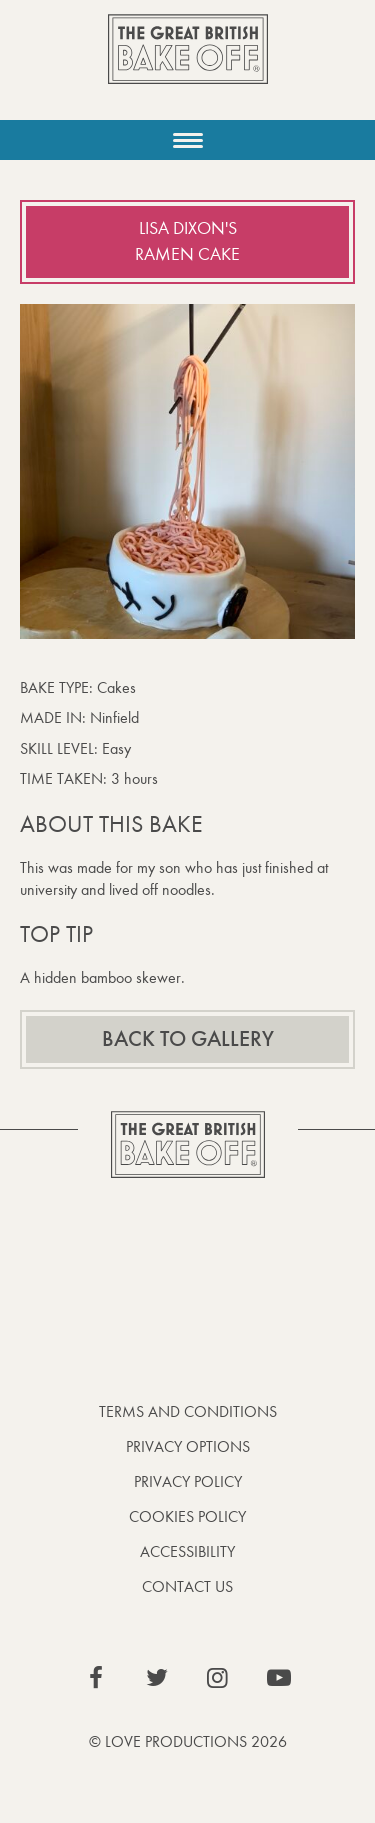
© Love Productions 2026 (188, 1741)
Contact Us (187, 1586)
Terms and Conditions (188, 1411)
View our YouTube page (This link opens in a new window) (279, 1678)
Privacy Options (188, 1446)
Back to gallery (188, 1039)
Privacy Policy (188, 1481)
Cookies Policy (187, 1516)
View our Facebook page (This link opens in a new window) (96, 1678)
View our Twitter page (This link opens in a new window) (157, 1678)
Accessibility (187, 1551)
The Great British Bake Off (188, 66)
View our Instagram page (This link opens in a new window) (218, 1678)
